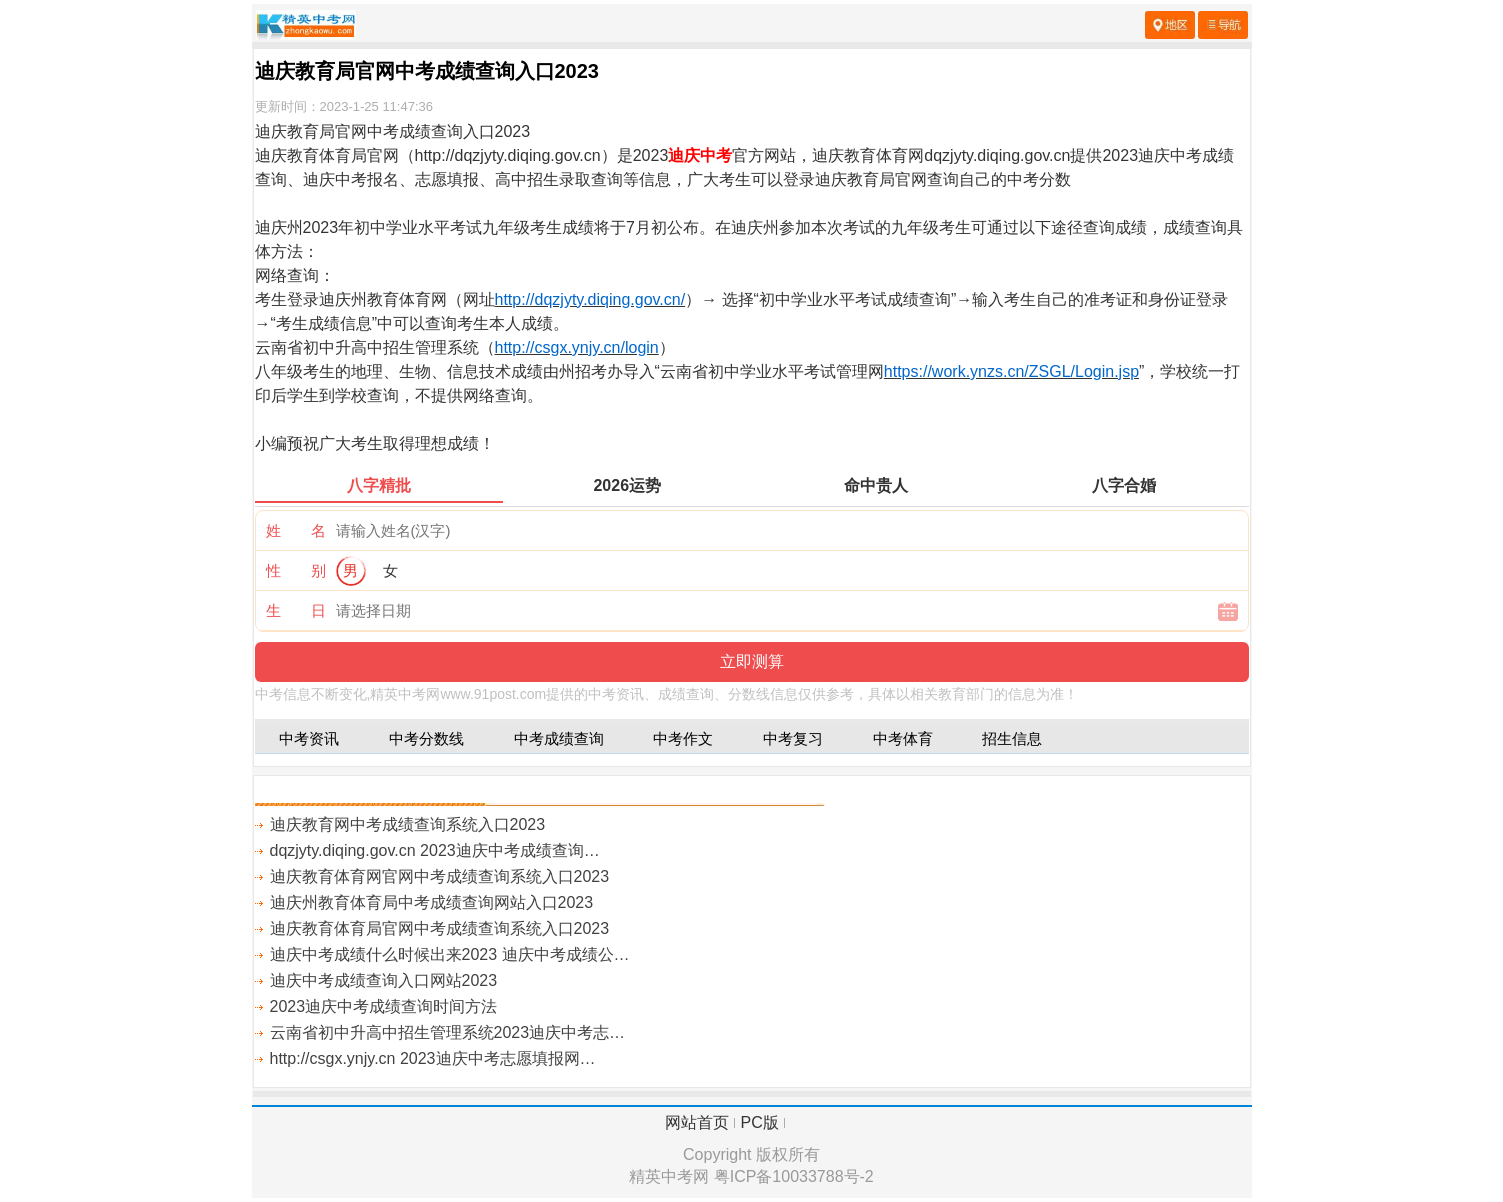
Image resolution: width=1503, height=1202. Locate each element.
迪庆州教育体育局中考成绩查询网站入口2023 (432, 902)
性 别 (296, 570)
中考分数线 (426, 738)
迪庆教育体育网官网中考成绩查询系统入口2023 (440, 876)
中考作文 (683, 738)
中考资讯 (309, 738)
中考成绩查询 (559, 738)
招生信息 (1012, 738)
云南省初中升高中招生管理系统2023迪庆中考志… (448, 1032)
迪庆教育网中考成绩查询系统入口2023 (408, 824)
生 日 (296, 610)
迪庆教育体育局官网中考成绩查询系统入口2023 (440, 928)
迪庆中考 (700, 155)
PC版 (760, 1122)
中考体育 (903, 738)
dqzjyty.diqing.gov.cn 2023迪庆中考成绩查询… (435, 850)
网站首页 (697, 1122)
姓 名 (296, 530)
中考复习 (793, 738)
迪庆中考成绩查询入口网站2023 (384, 980)
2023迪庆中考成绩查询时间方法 (384, 1006)
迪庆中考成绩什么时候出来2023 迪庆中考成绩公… (450, 954)
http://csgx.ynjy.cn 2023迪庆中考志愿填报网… (433, 1058)
